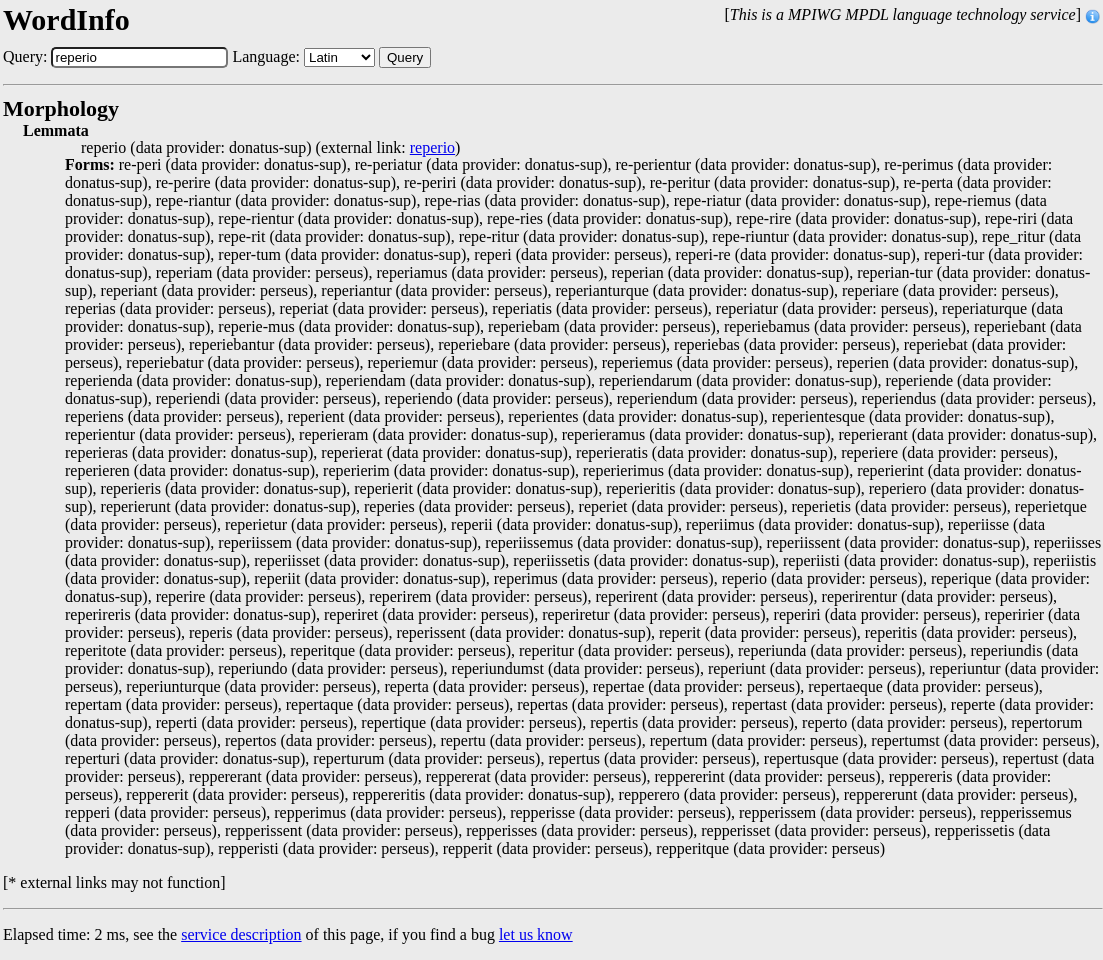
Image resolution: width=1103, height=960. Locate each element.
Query (405, 57)
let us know (536, 934)
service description (241, 934)
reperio (432, 148)
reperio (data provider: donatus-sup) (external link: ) (270, 148)
